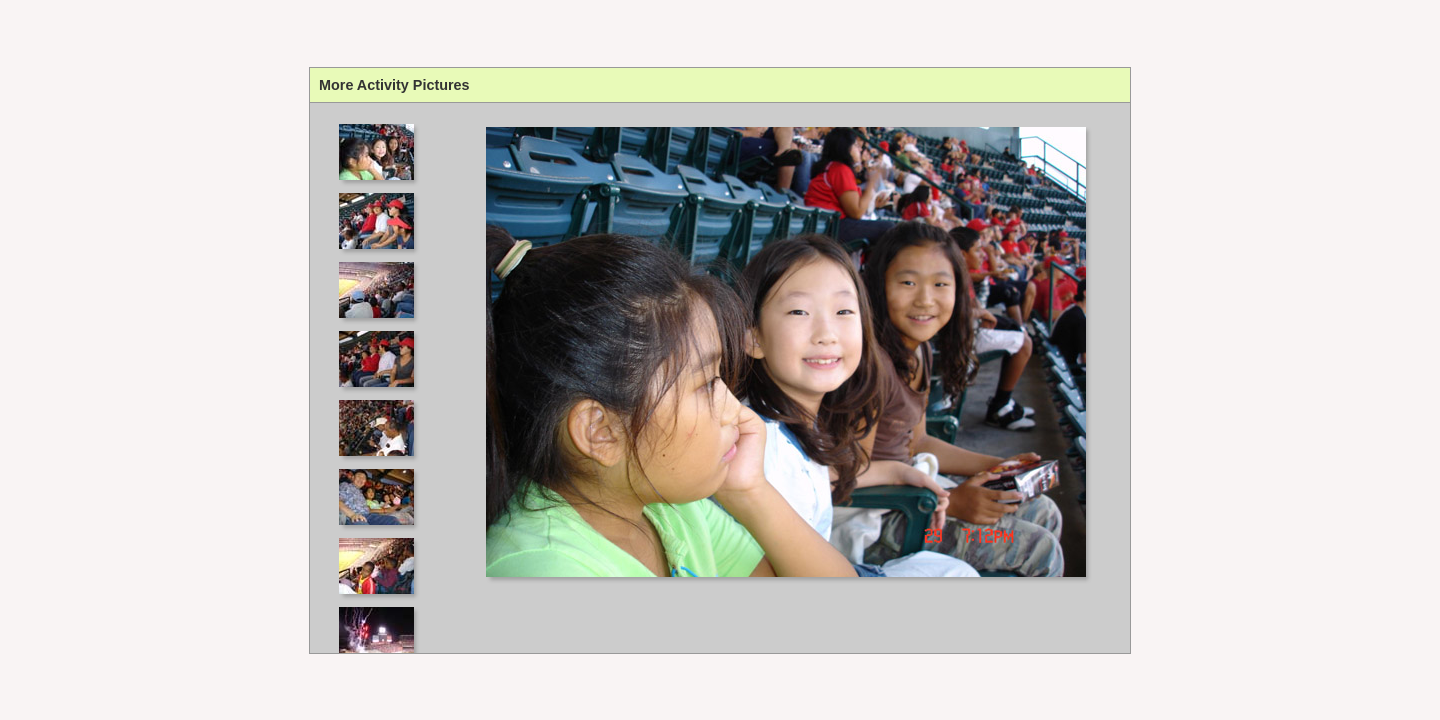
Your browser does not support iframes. (382, 378)
